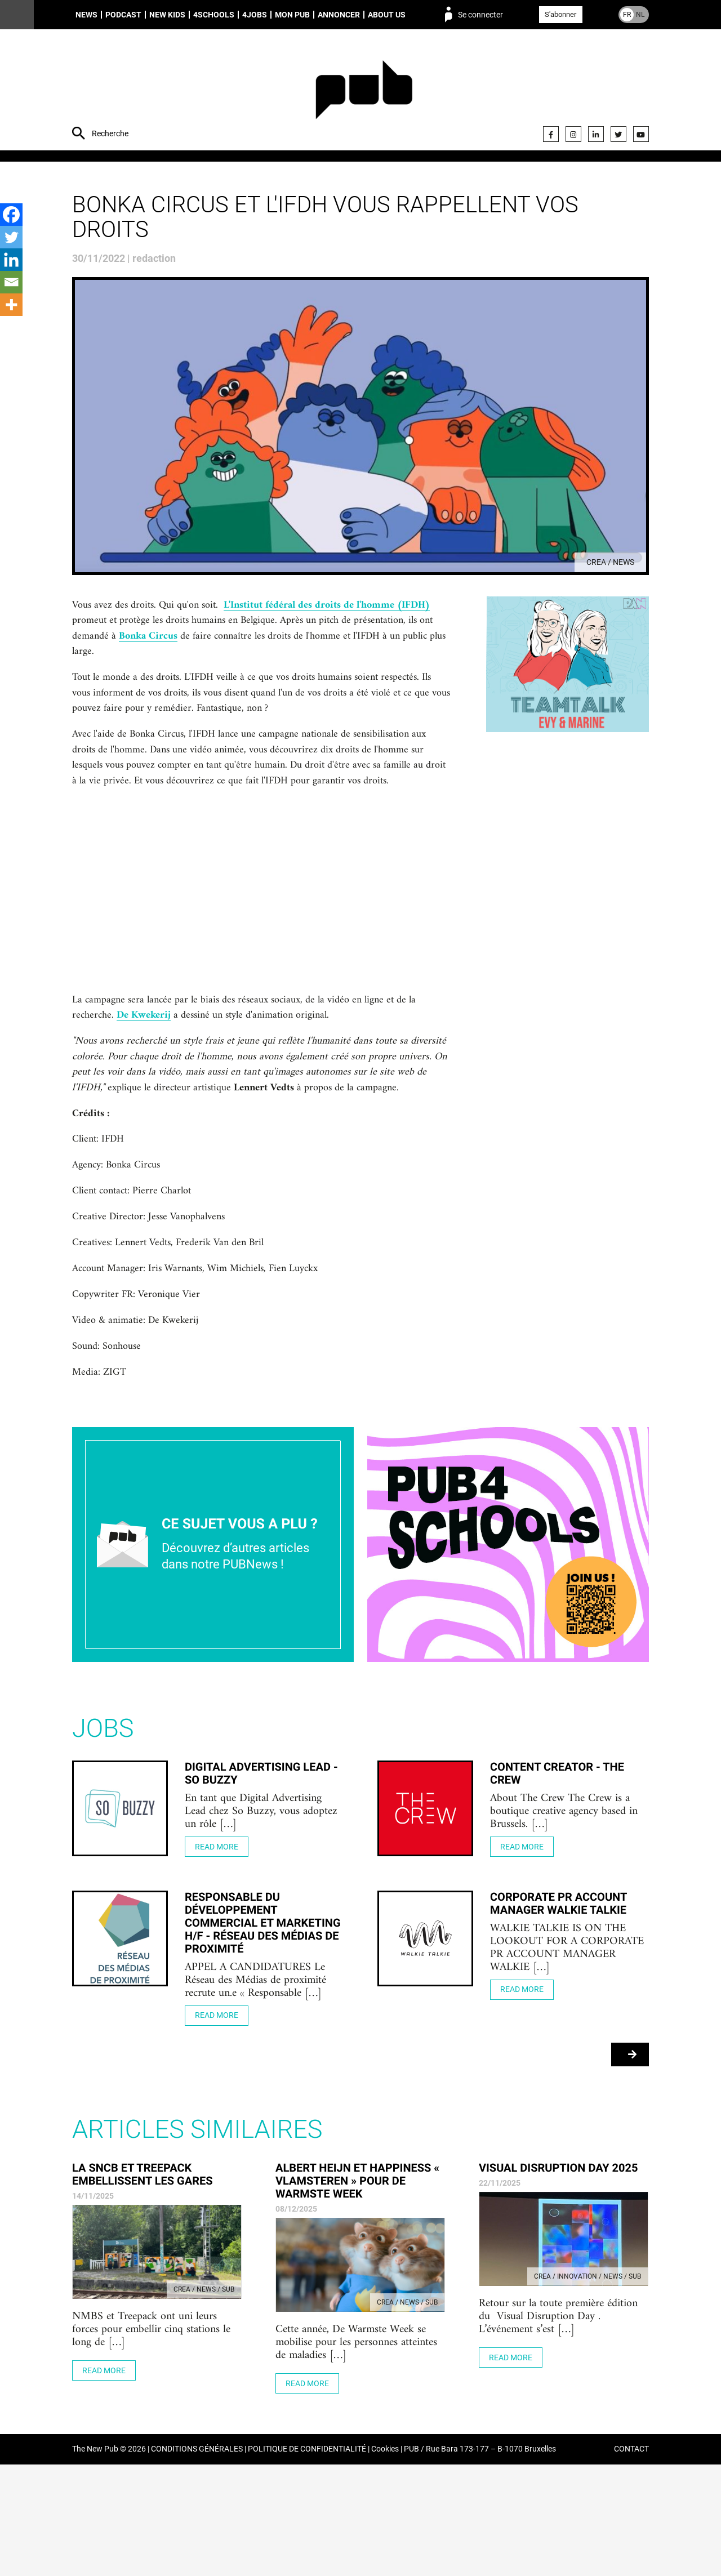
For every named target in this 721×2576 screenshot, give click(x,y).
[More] (11, 304)
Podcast (123, 15)
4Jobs (254, 15)
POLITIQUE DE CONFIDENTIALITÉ (307, 2561)
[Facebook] (11, 214)
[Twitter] (11, 237)
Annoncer (339, 15)
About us (387, 15)
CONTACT (631, 2561)
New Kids (167, 15)
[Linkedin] (11, 259)
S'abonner (560, 14)
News (86, 15)
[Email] (11, 282)
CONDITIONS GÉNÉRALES (197, 2561)
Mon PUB (292, 15)
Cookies (385, 2561)
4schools (213, 15)
